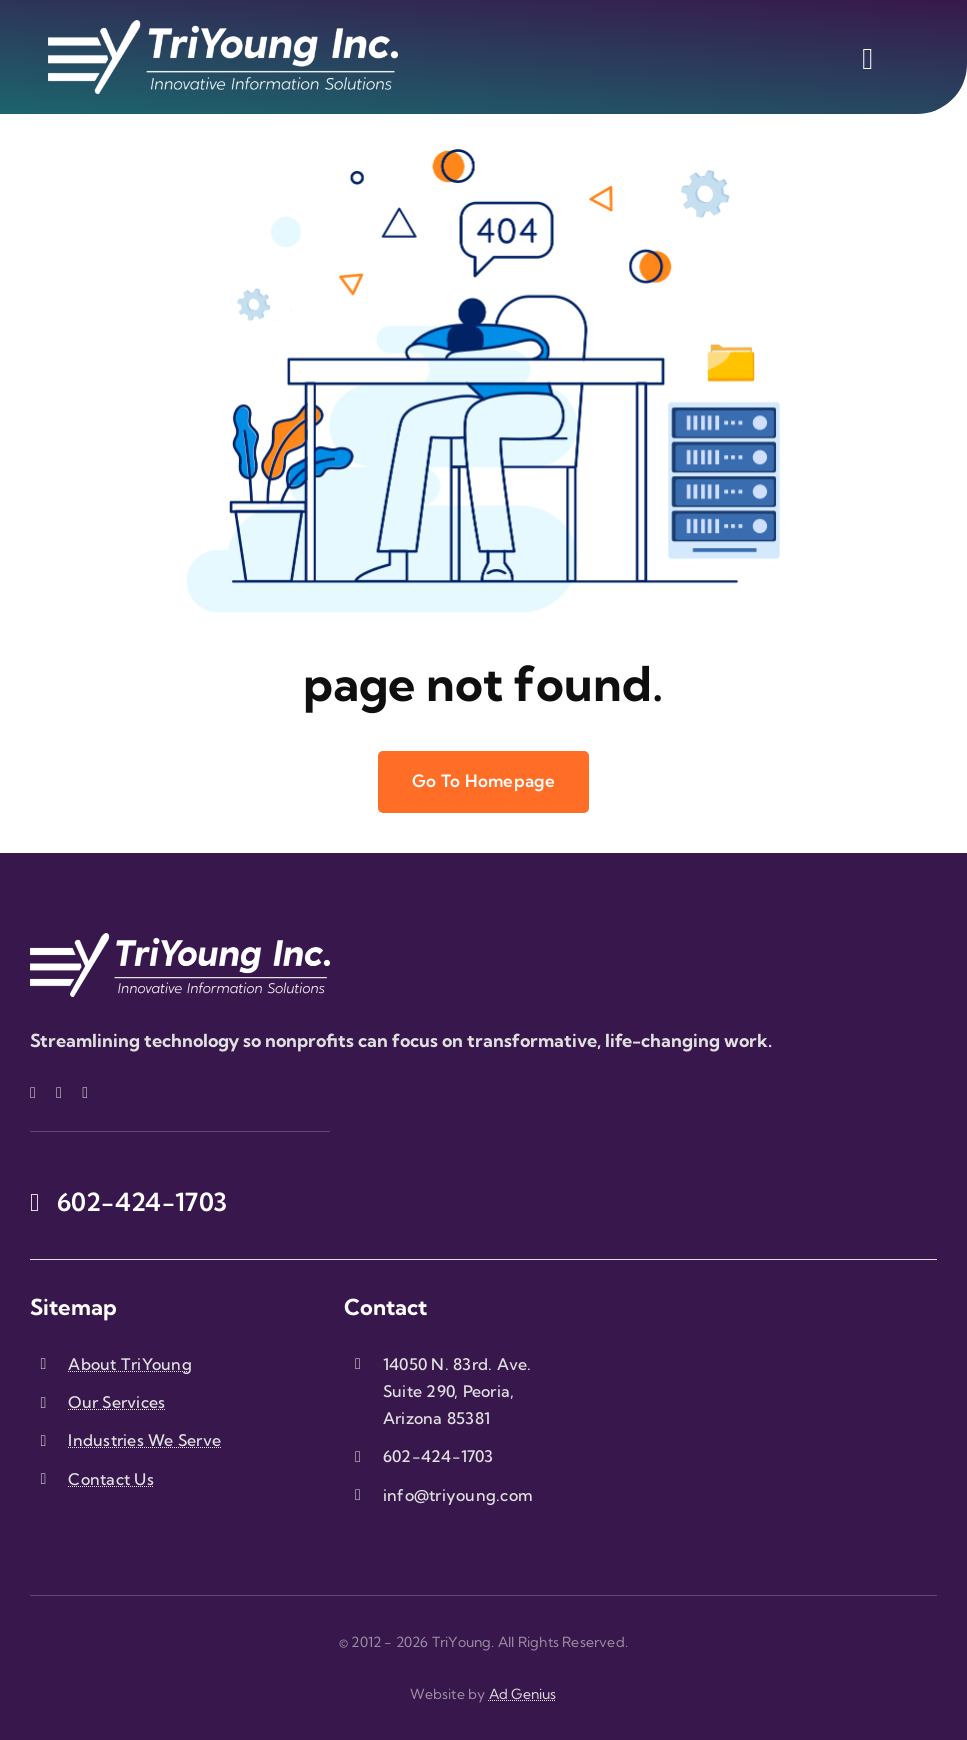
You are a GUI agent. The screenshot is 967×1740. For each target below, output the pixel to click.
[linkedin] (85, 1093)
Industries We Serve (144, 1440)
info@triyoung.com (458, 1495)
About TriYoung (130, 1364)
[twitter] (59, 1093)
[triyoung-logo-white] (223, 28)
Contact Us (111, 1479)
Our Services (116, 1402)
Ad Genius (523, 1694)
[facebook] (33, 1093)
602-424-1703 (438, 1456)
